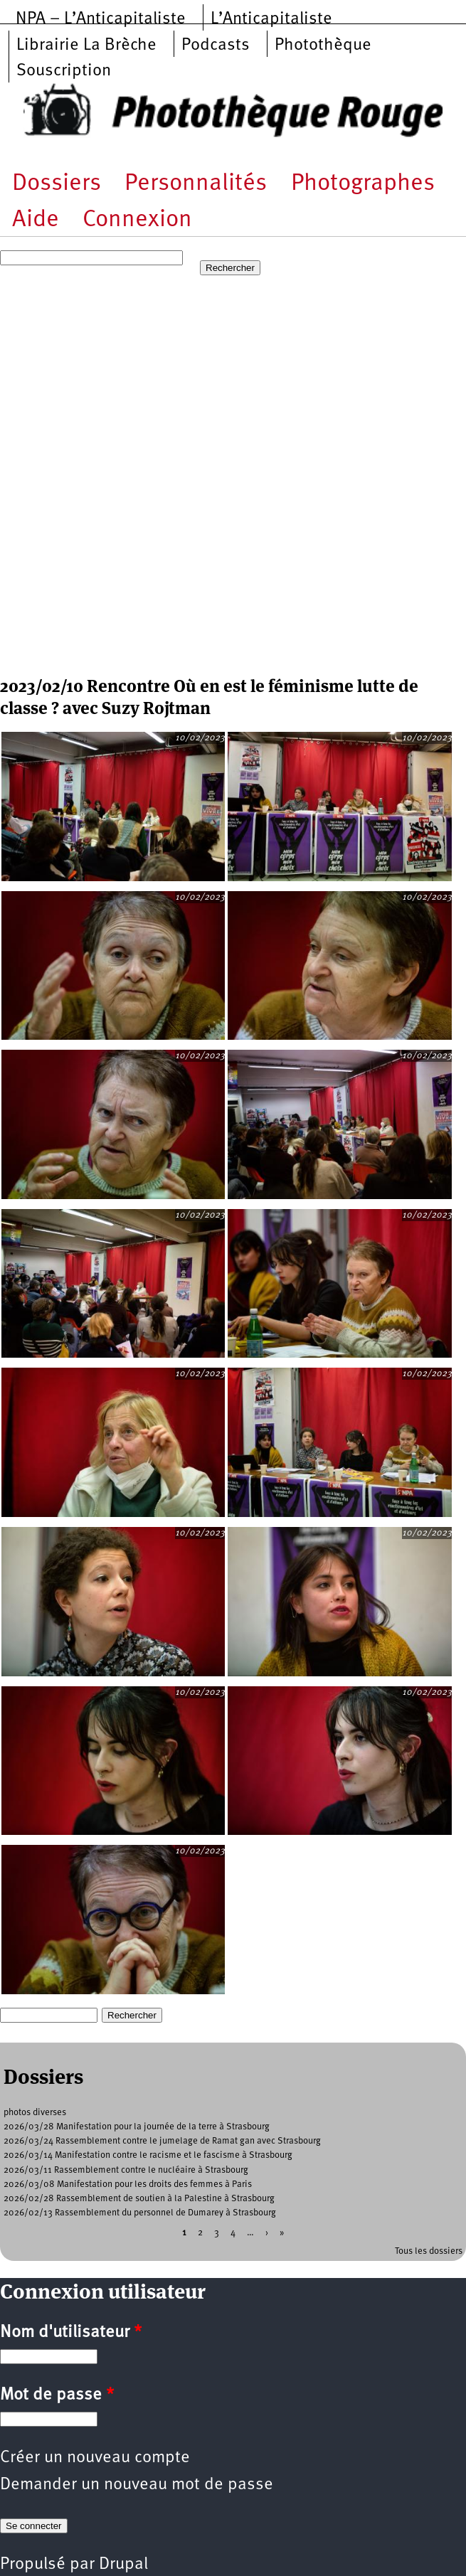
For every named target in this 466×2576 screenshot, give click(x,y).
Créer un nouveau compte (95, 2457)
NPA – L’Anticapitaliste (101, 19)
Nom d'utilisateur (71, 2332)
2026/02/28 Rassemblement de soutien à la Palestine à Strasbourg (139, 2198)
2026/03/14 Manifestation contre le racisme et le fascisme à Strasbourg (148, 2155)
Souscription (63, 71)
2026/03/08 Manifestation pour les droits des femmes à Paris (128, 2184)
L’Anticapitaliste (271, 19)
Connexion (137, 220)
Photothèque (323, 45)
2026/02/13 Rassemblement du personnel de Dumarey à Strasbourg (140, 2213)
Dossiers (56, 184)
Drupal (123, 2564)
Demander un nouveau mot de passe (136, 2484)
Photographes (363, 184)
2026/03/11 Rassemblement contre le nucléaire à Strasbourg (126, 2170)
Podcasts (215, 45)
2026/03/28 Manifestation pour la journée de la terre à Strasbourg (137, 2126)
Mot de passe (57, 2395)
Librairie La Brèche (86, 45)
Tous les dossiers (428, 2251)
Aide (35, 220)
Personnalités (196, 184)
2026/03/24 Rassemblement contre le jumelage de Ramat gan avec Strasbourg (162, 2141)
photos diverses (35, 2112)
